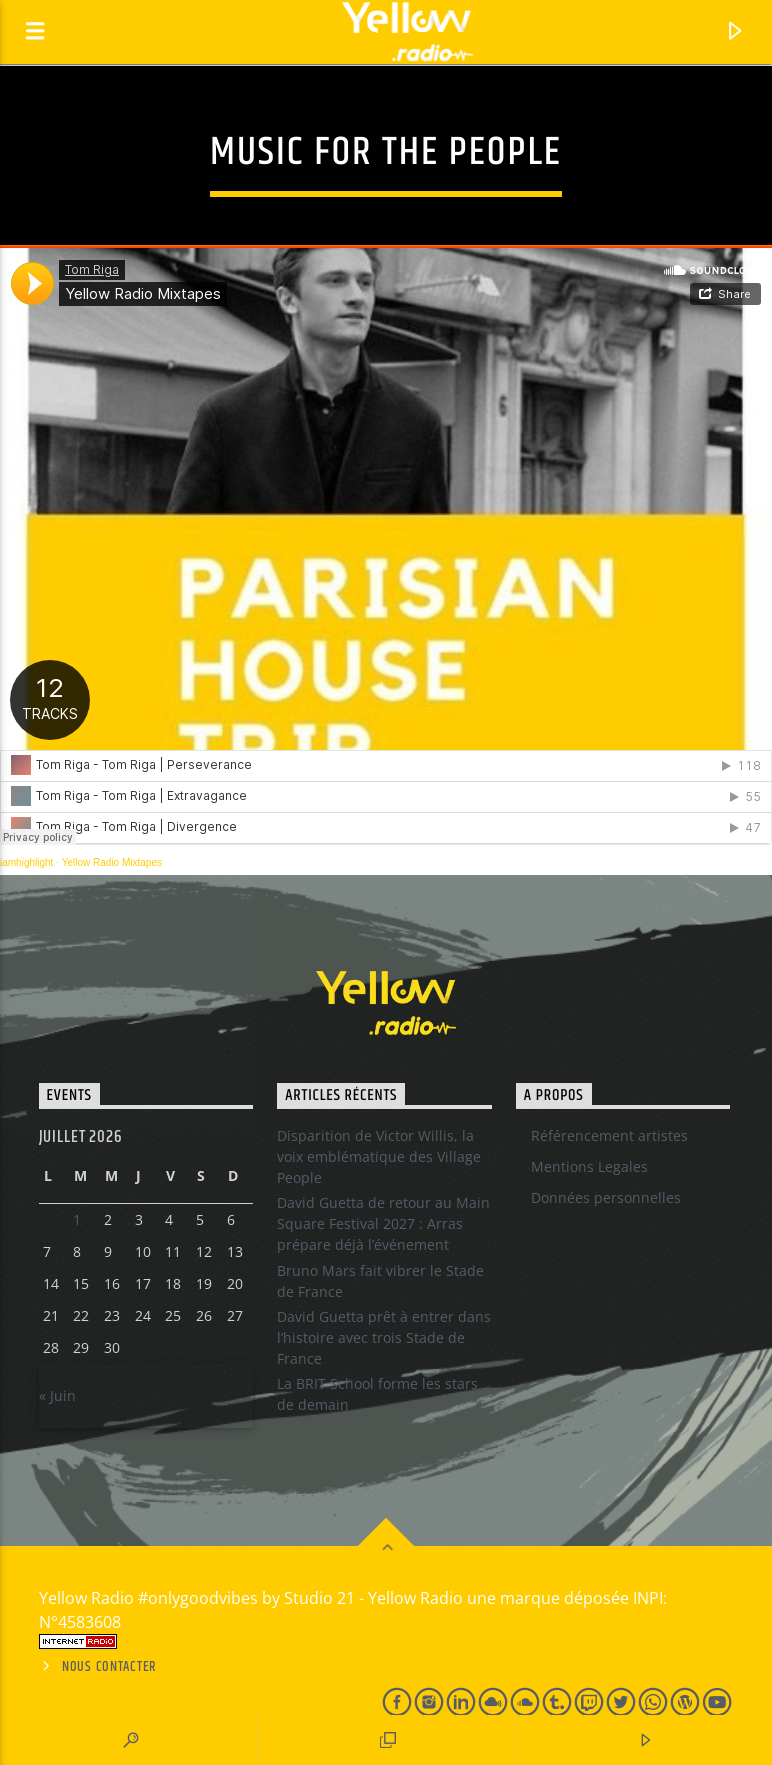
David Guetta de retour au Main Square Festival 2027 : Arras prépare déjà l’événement (383, 1223)
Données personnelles (606, 1197)
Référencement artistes (609, 1135)
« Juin (57, 1395)
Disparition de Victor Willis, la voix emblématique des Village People (379, 1156)
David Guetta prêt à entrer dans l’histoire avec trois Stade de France (384, 1337)
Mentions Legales (589, 1166)
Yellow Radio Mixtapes (112, 862)
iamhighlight (26, 862)
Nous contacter (109, 1667)
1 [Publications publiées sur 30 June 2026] (77, 1219)
